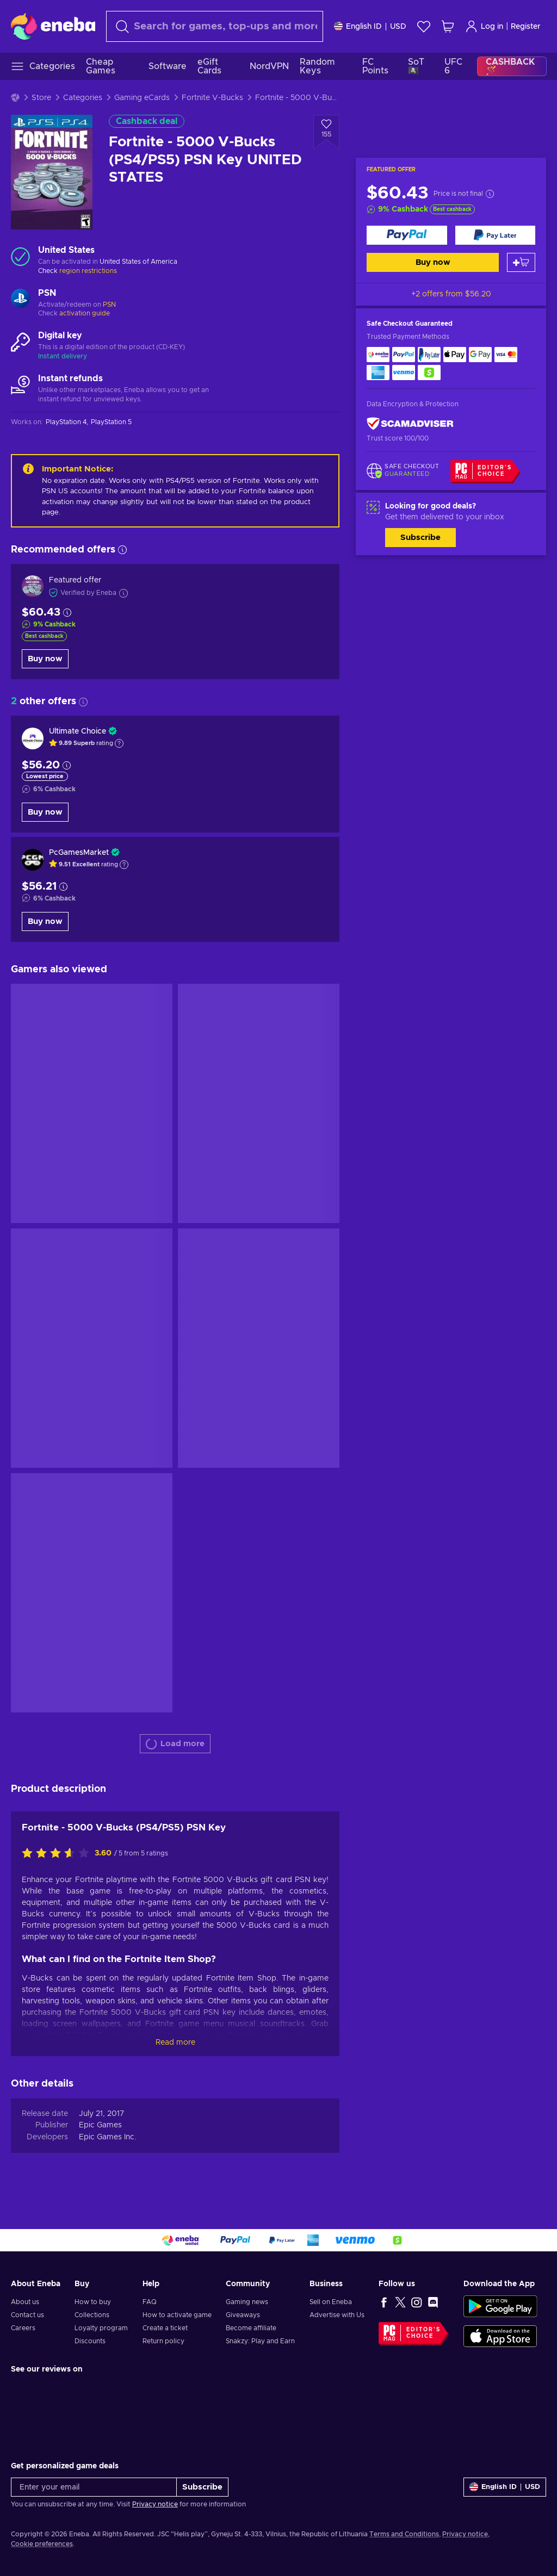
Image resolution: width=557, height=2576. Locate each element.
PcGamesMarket (79, 852)
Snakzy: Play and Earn (260, 2341)
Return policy (163, 2341)
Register (526, 26)
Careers (23, 2328)
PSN (109, 304)
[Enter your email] (94, 2487)
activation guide (84, 313)
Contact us (27, 2315)
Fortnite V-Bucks (212, 98)
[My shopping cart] (448, 26)
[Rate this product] (58, 1853)
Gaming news (247, 2302)
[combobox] (214, 26)
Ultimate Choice (77, 731)
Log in (484, 26)
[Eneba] (53, 26)
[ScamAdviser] (410, 423)
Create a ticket (165, 2328)
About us (25, 2302)
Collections (92, 2315)
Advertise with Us (337, 2315)
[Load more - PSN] (20, 300)
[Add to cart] (521, 262)
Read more (175, 2042)
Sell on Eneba (331, 2302)
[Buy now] (407, 235)
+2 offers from (451, 294)
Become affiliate (251, 2328)
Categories (82, 98)
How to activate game (177, 2315)
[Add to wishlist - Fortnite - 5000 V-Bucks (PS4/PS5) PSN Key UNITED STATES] (326, 132)
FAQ (150, 2302)
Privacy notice (155, 2504)
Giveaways (243, 2315)
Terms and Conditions (404, 2534)
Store (41, 98)
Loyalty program (101, 2328)
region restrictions (88, 271)
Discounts (90, 2341)
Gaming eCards (142, 98)
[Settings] (370, 26)
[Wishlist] (424, 26)
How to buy (93, 2302)
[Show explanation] (119, 743)
